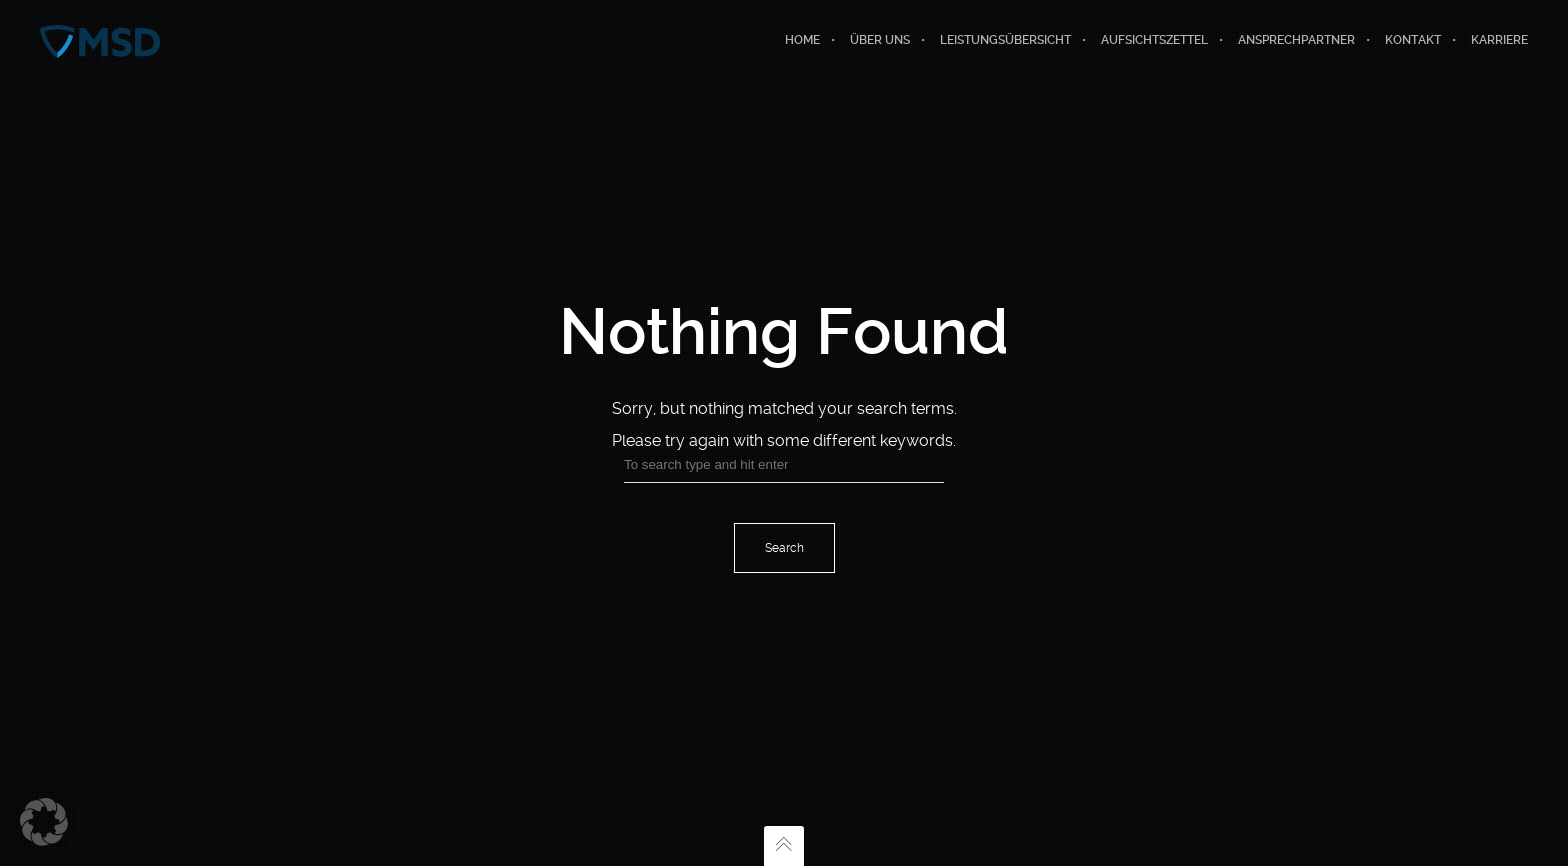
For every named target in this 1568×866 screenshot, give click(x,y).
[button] (44, 822)
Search (784, 548)
